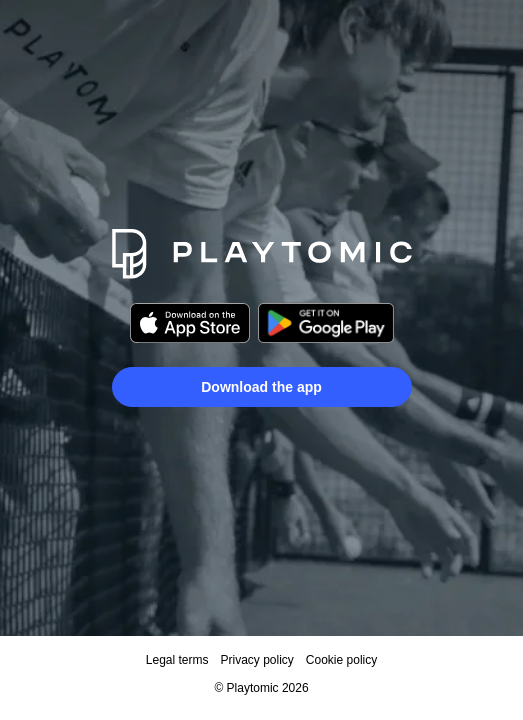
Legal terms (177, 660)
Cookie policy (341, 660)
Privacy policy (256, 660)
